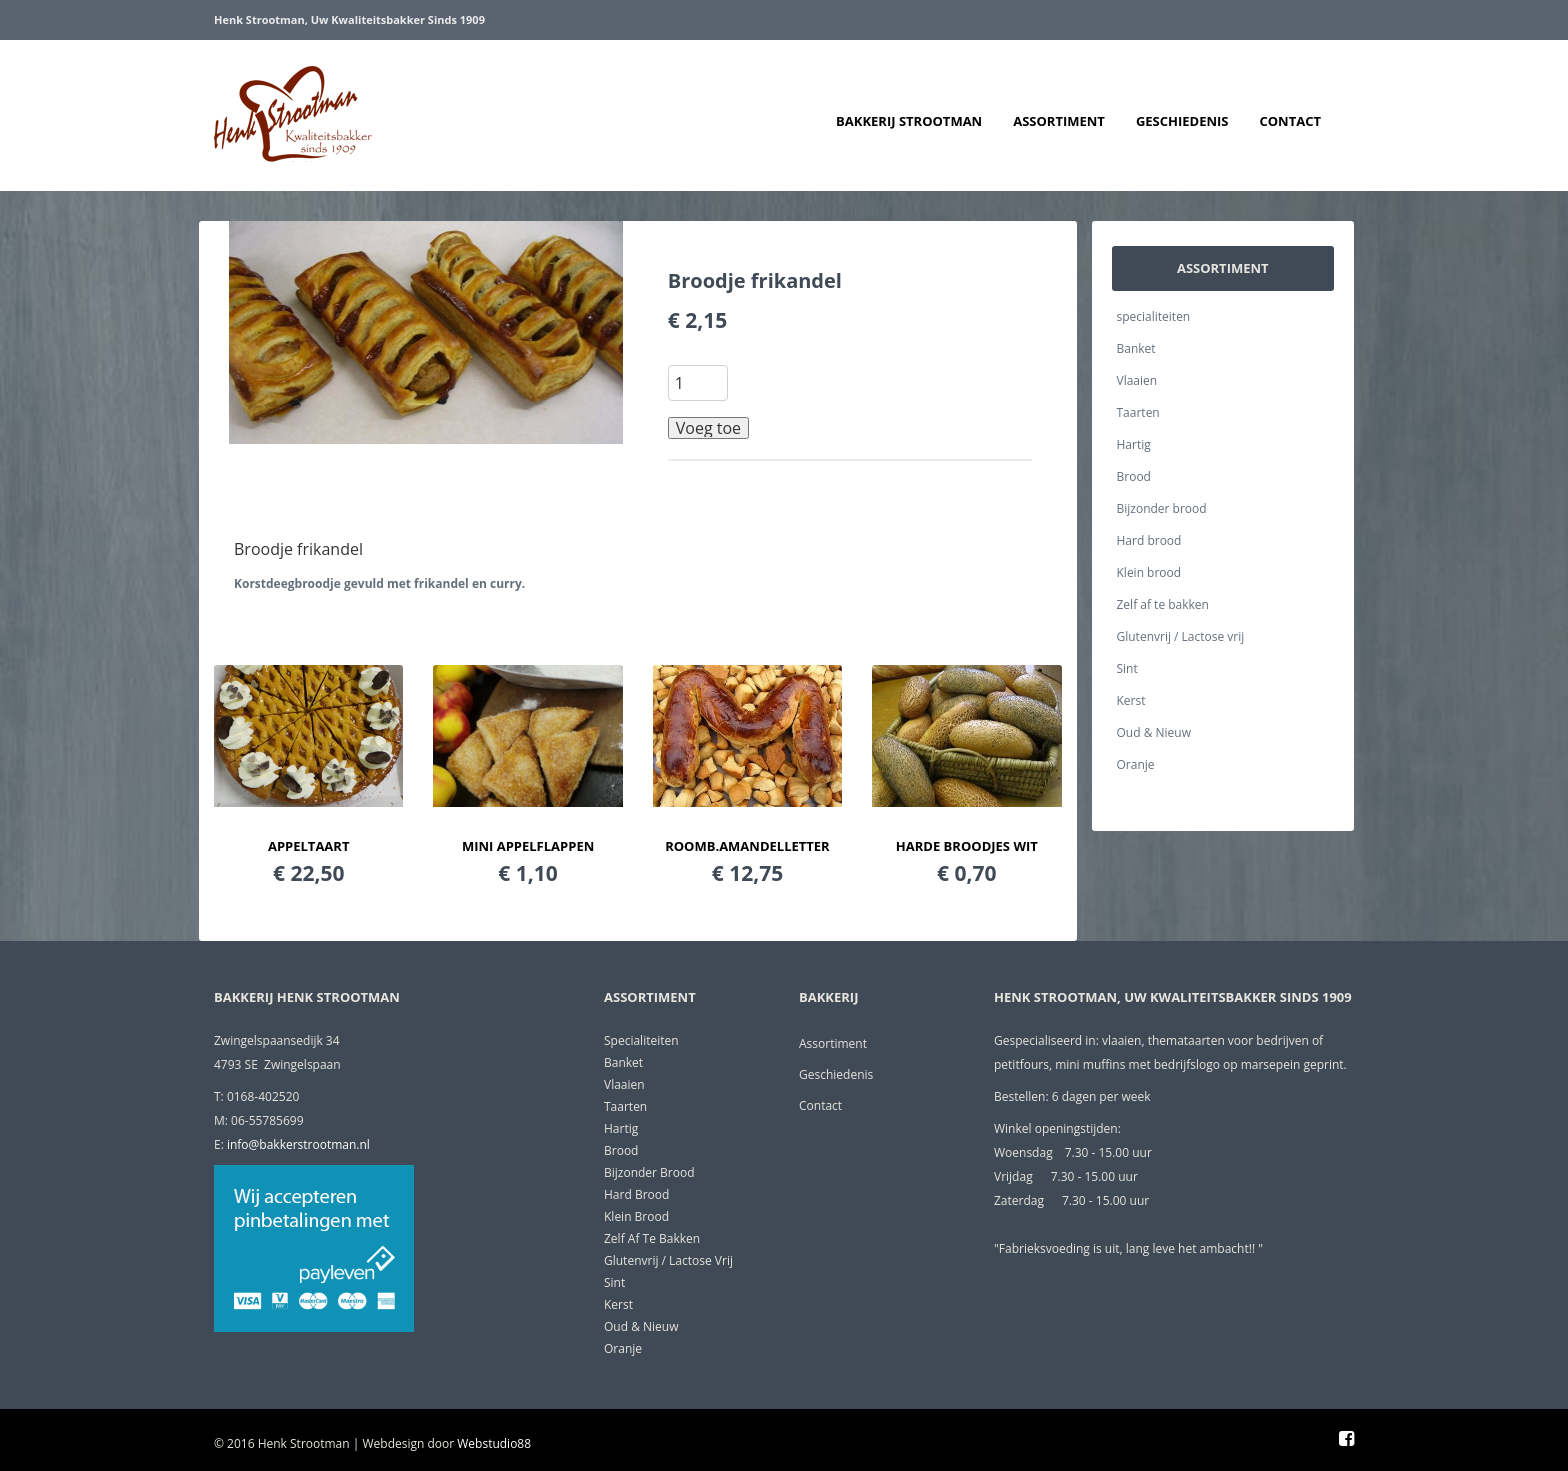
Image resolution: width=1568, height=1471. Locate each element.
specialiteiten (1154, 316)
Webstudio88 (494, 1443)
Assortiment (1059, 121)
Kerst (1131, 700)
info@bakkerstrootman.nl (298, 1144)
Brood (1134, 476)
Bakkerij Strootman (909, 121)
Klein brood (1149, 572)
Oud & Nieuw (1154, 732)
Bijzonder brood (1162, 508)
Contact (1290, 121)
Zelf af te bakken (1163, 604)
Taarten (1138, 412)
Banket (1136, 348)
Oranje (1136, 764)
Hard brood (1149, 540)
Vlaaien (1137, 380)
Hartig (1134, 444)
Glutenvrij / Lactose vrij (1181, 636)
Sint (1127, 668)
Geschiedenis (1182, 121)
